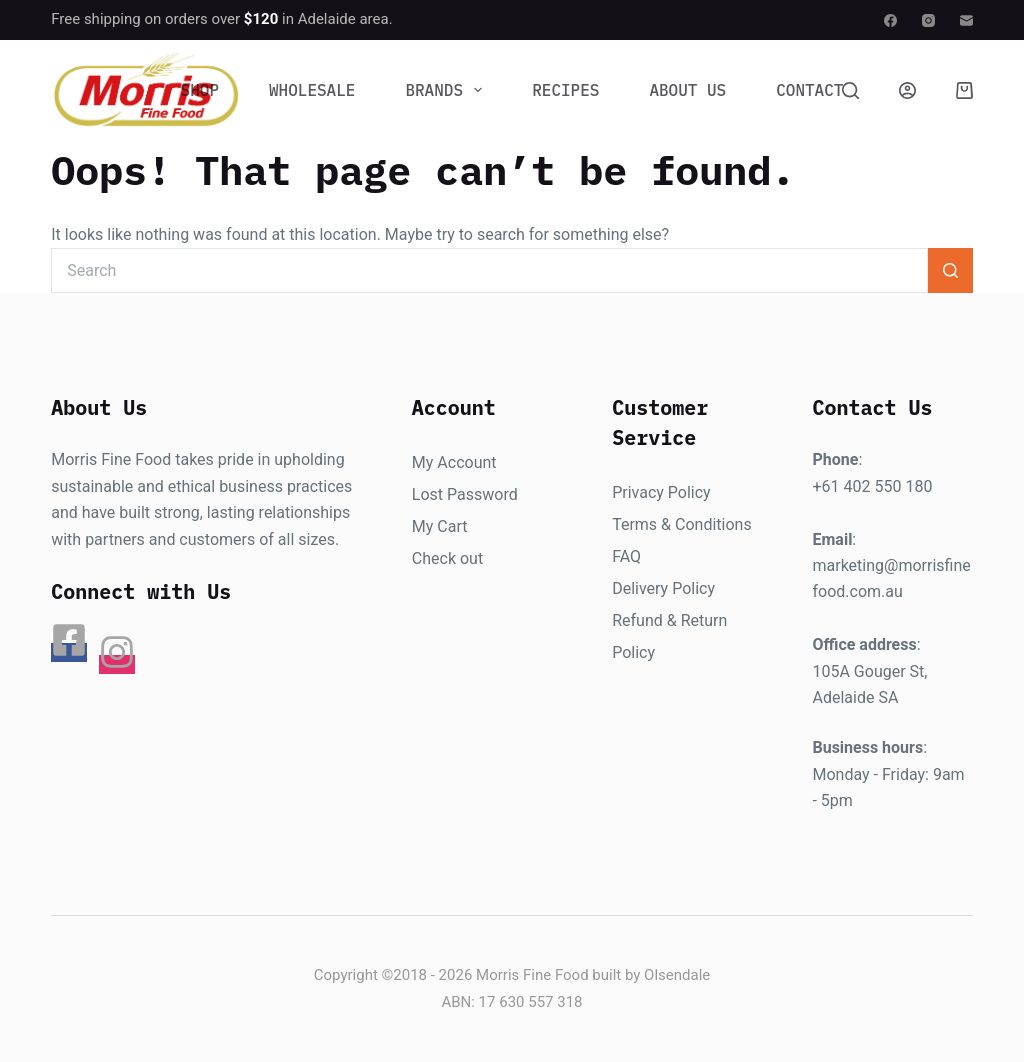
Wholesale (312, 90)
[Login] (907, 90)
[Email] (966, 20)
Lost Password (465, 494)
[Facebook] (890, 20)
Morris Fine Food (532, 975)
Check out (447, 558)
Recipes (565, 90)
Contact (809, 90)
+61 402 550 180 (872, 486)
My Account (454, 462)
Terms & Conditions (682, 524)
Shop (200, 90)
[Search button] (950, 270)
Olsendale (677, 975)
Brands (447, 90)
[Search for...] (489, 270)
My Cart (440, 526)
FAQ (626, 556)
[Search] (850, 90)
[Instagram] (928, 20)
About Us (687, 90)
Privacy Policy (661, 492)
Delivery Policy (663, 588)
